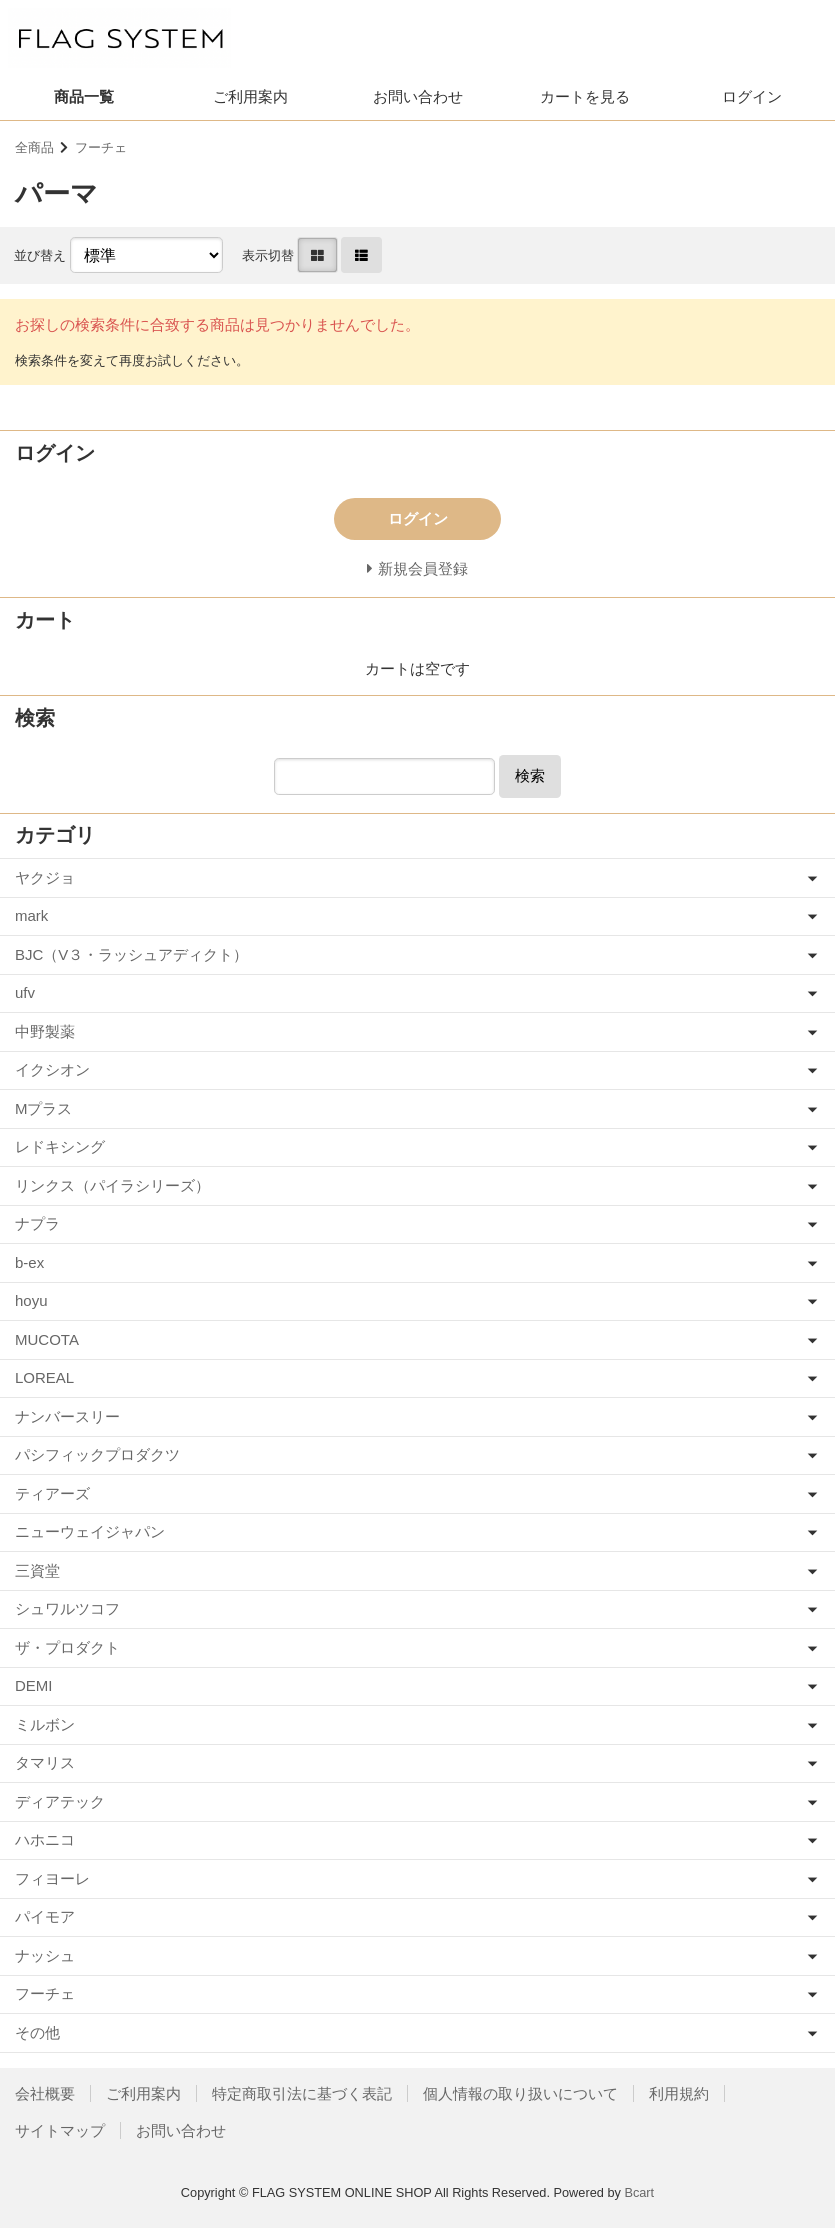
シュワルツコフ (67, 1608)
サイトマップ (60, 2130)
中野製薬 (45, 1031)
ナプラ (37, 1223)
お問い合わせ (418, 96)
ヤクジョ (45, 877)
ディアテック (60, 1801)
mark (31, 915)
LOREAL (44, 1377)
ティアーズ (52, 1493)
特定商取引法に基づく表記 (302, 2093)
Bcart (639, 2192)
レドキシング (60, 1146)
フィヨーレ (52, 1878)
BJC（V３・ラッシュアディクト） (131, 954)
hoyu (31, 1300)
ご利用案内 (250, 96)
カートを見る (585, 96)
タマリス (45, 1762)
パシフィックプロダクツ (97, 1454)
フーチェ (101, 147)
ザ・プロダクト (67, 1647)
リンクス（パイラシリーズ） (112, 1185)
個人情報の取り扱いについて (520, 2093)
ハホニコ (45, 1839)
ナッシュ (45, 1955)
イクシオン (52, 1069)
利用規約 (679, 2093)
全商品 (34, 147)
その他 (37, 2032)
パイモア (45, 1916)
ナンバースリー (67, 1416)
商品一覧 (84, 96)
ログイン (752, 96)
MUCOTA (47, 1339)
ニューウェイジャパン (90, 1531)
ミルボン (45, 1724)
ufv (25, 992)
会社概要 (45, 2093)
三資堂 (37, 1570)
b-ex (29, 1262)
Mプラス (44, 1108)
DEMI (34, 1685)
